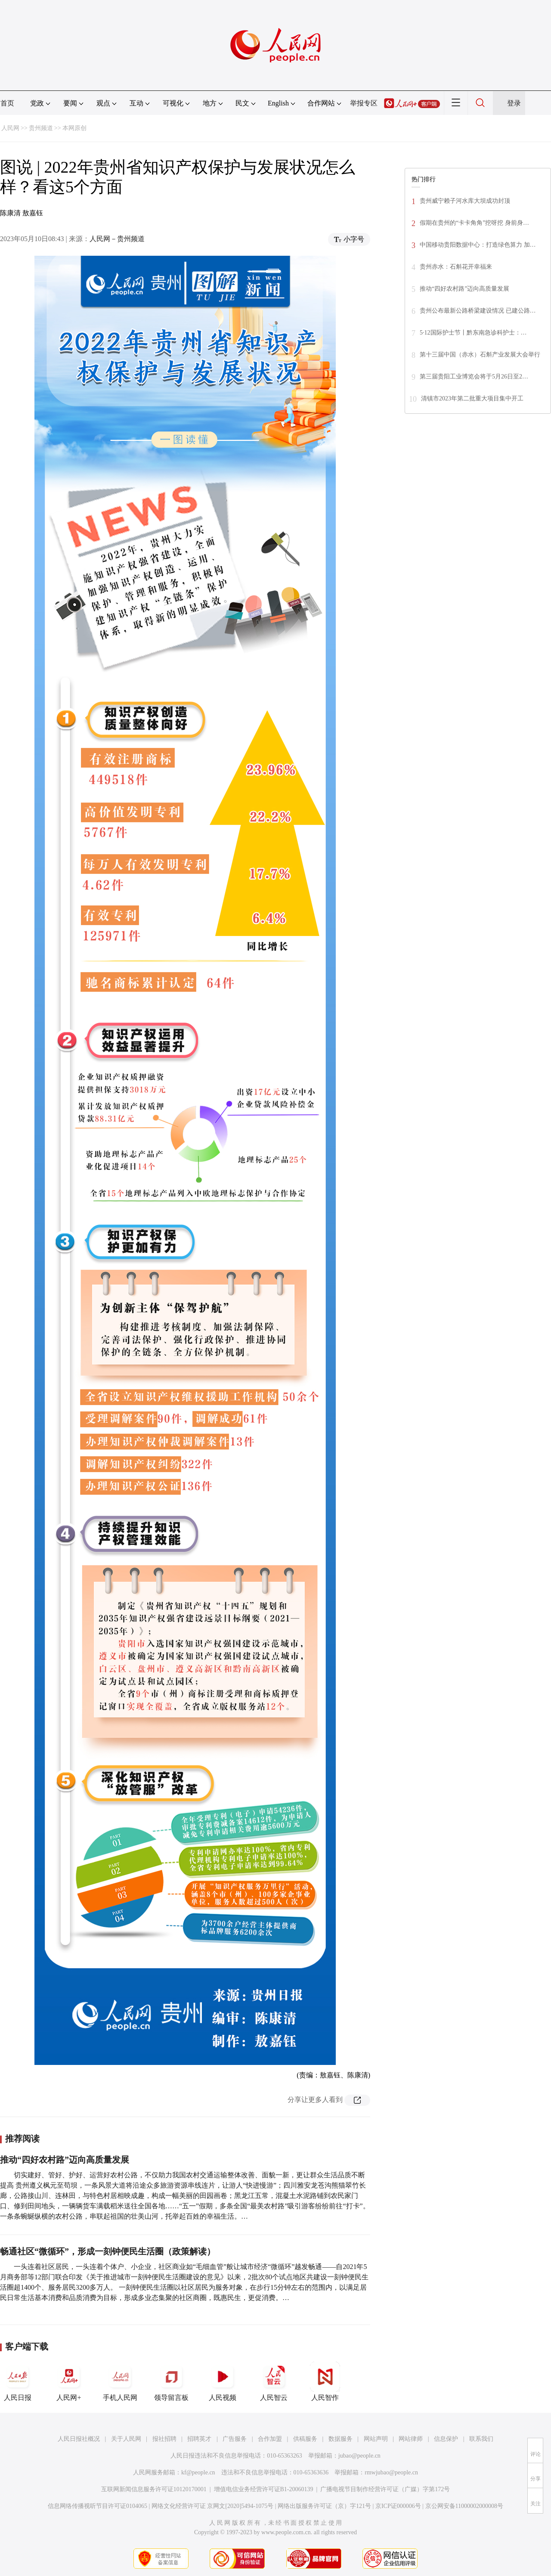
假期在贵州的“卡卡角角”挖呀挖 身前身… (474, 223)
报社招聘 (164, 2439)
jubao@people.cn (359, 2455)
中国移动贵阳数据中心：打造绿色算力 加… (478, 245)
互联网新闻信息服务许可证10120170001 (154, 2489)
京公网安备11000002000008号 (464, 2506)
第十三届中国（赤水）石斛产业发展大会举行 (480, 354)
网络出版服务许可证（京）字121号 (324, 2506)
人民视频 (222, 2381)
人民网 (10, 128)
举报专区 (364, 103)
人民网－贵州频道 (117, 238)
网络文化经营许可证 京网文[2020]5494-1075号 (213, 2506)
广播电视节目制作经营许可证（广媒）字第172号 (385, 2489)
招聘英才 (199, 2439)
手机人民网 (120, 2381)
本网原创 (74, 128)
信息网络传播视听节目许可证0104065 (97, 2506)
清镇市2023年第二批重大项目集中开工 (472, 398)
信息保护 (446, 2439)
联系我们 (481, 2439)
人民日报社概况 (79, 2439)
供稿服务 (305, 2439)
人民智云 (274, 2381)
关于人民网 (126, 2439)
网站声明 (376, 2439)
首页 (7, 103)
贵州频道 (41, 128)
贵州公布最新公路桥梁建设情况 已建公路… (478, 310)
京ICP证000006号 (398, 2506)
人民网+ (69, 2381)
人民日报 (18, 2381)
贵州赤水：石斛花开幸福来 (456, 266)
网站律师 (411, 2439)
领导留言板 (171, 2381)
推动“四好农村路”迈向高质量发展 (64, 2159)
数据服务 (340, 2439)
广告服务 (235, 2439)
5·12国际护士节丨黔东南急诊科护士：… (473, 332)
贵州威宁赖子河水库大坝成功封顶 (465, 201)
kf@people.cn (198, 2472)
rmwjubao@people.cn (391, 2472)
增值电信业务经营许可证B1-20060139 (263, 2489)
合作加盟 (270, 2439)
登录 (514, 103)
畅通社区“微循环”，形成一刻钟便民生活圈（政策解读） (107, 2251)
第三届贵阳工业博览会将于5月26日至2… (474, 376)
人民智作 (325, 2381)
